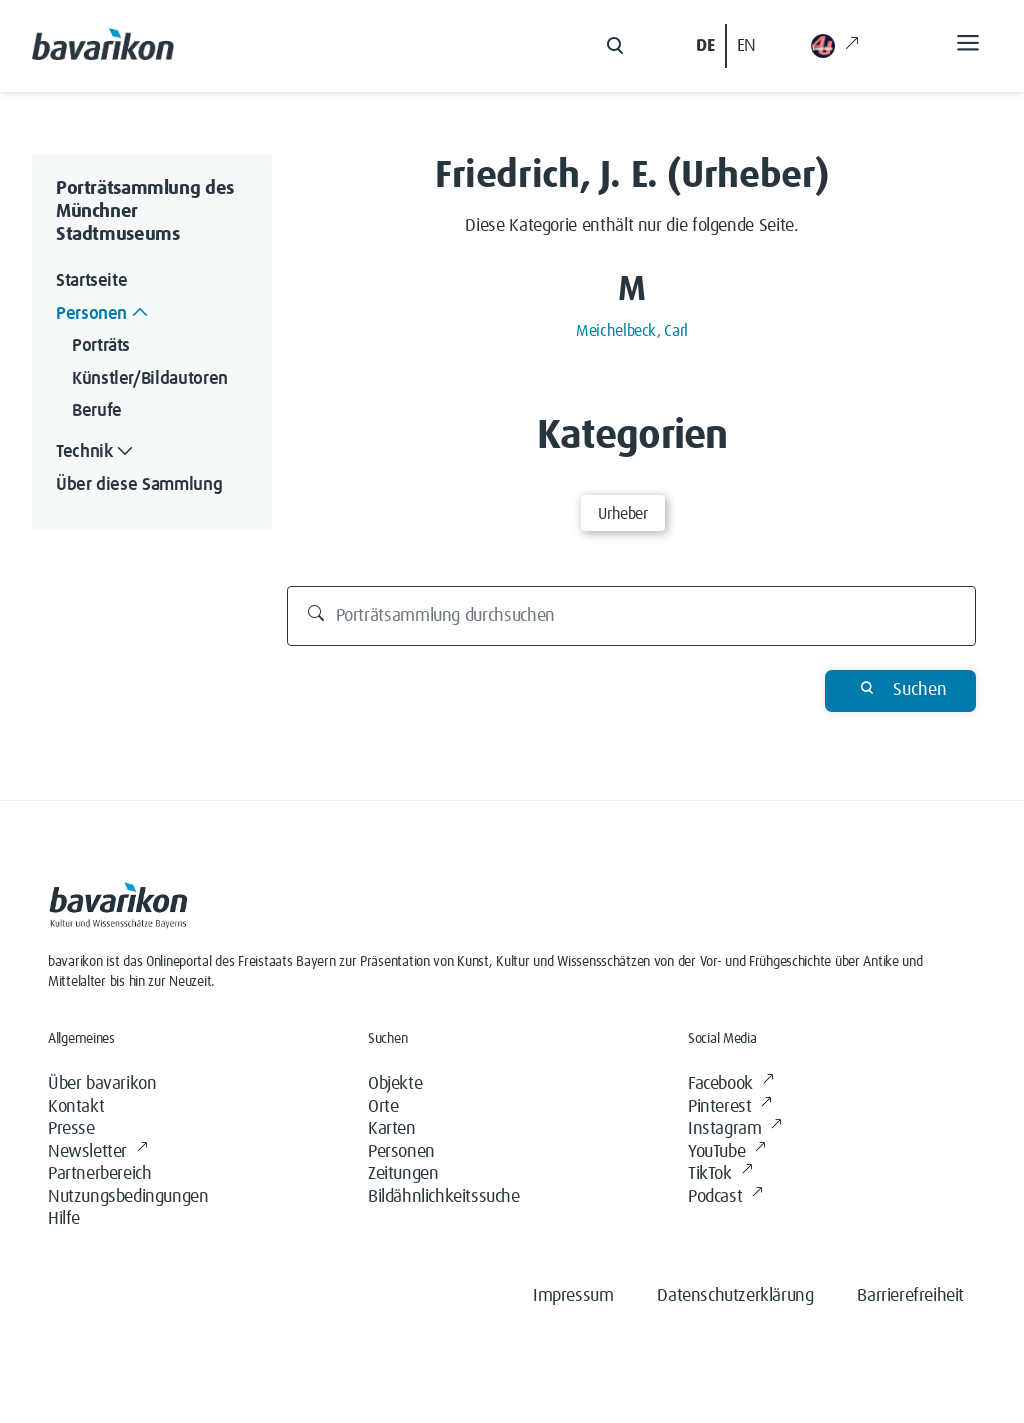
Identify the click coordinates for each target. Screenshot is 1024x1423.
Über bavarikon (102, 1084)
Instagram (735, 1129)
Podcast (725, 1197)
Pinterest (730, 1107)
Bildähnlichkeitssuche (444, 1197)
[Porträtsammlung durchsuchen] (632, 616)
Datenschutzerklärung (735, 1296)
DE (705, 46)
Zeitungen (403, 1174)
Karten (392, 1129)
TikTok (720, 1174)
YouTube (727, 1152)
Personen (401, 1152)
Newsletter (98, 1152)
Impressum (573, 1296)
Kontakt (76, 1107)
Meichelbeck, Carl (632, 331)
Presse (71, 1129)
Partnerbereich (99, 1174)
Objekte (395, 1084)
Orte (383, 1107)
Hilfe (64, 1219)
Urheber (622, 514)
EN (746, 46)
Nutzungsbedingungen (128, 1197)
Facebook (730, 1084)
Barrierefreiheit (910, 1296)
